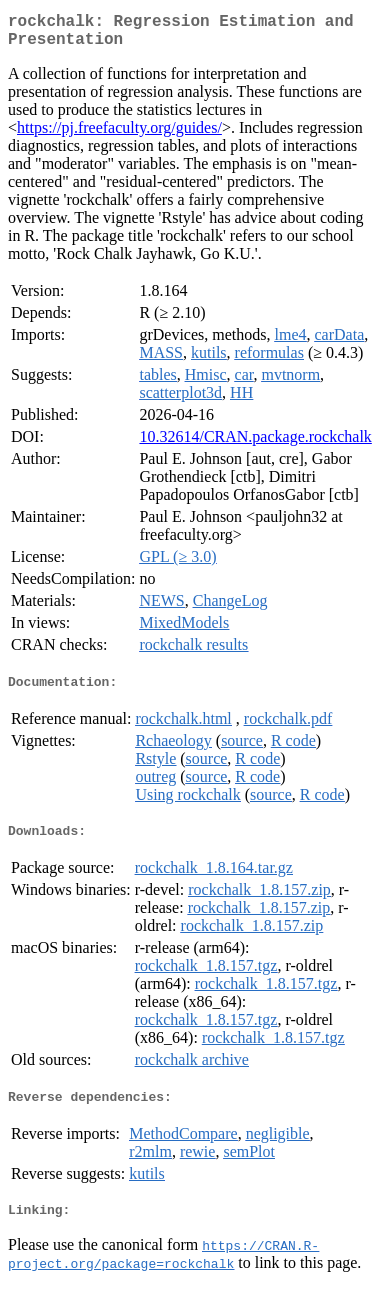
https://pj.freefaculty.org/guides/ (119, 135)
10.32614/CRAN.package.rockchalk (255, 444)
